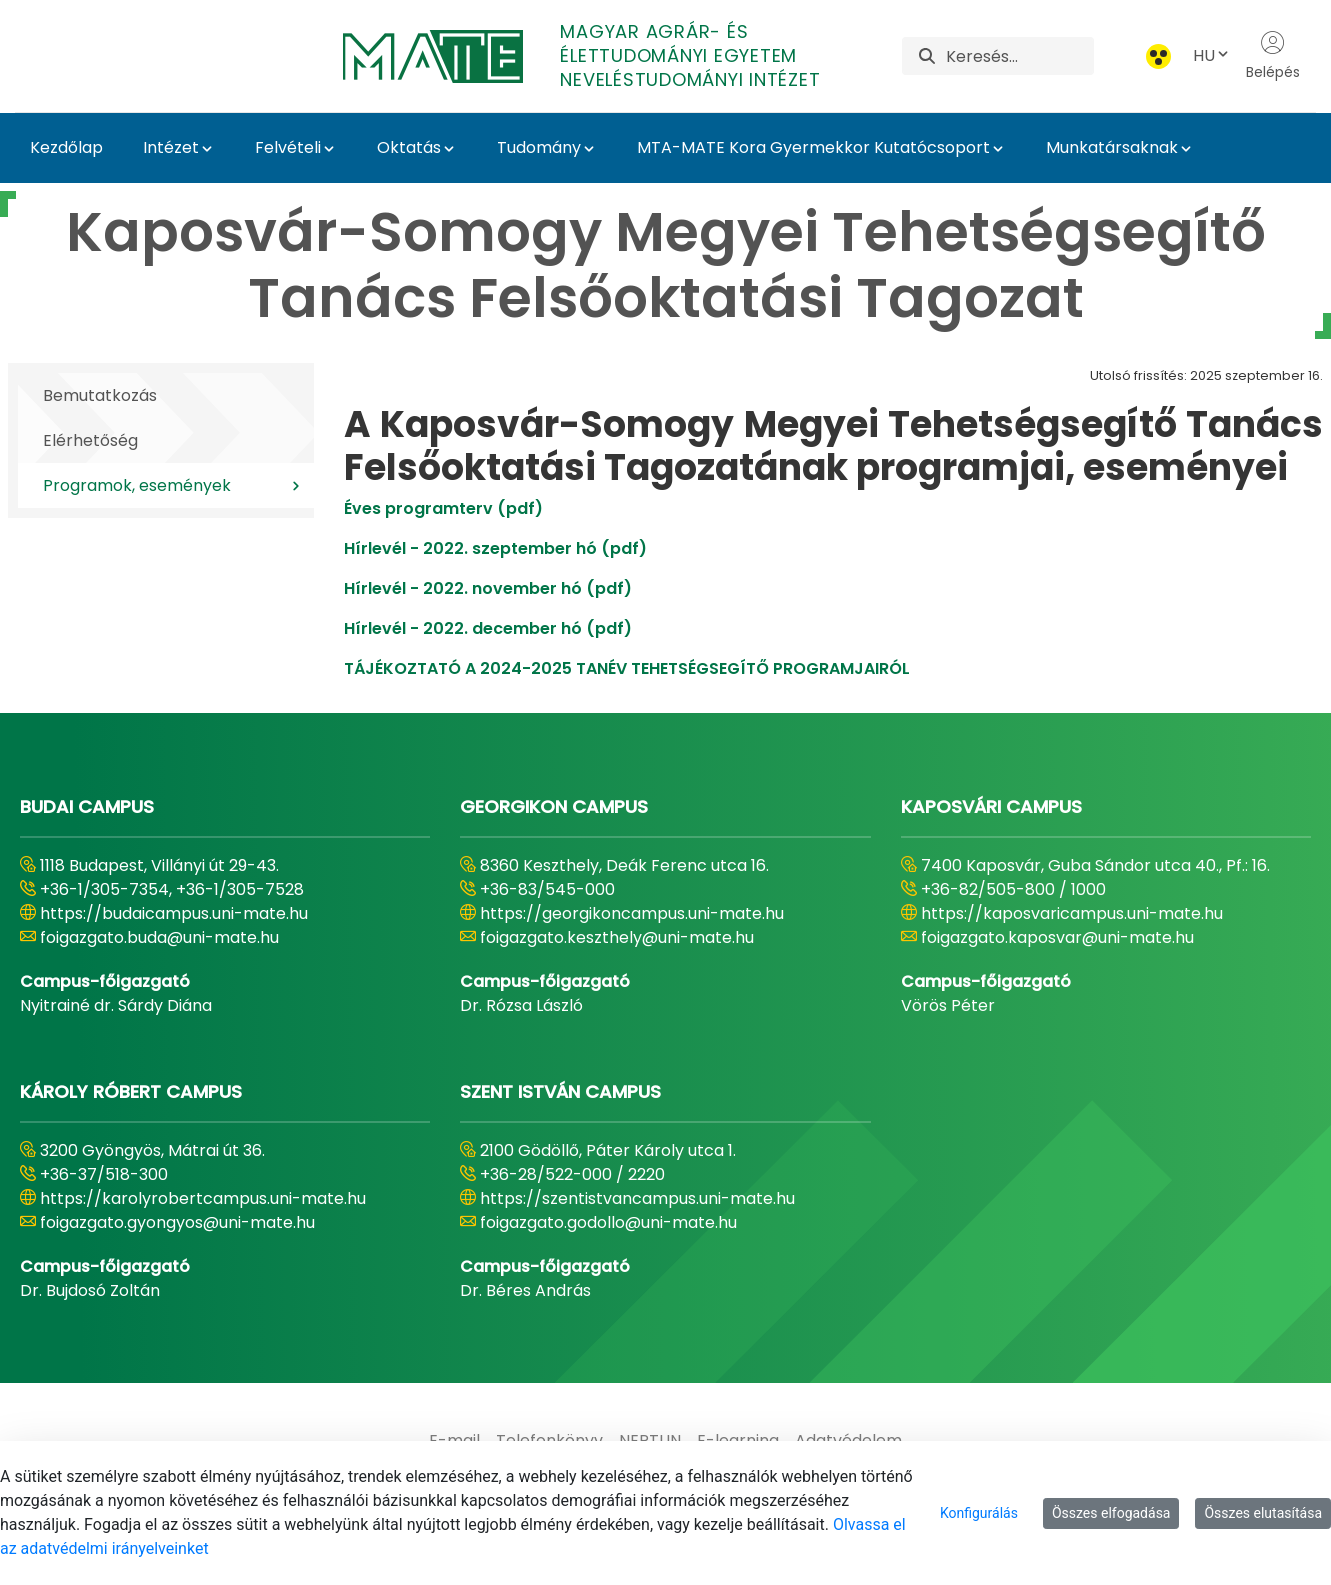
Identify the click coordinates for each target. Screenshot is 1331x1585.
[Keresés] (1020, 56)
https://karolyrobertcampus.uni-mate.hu (203, 1198)
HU (1212, 55)
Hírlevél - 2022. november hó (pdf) (488, 588)
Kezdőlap (66, 147)
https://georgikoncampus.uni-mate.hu (632, 913)
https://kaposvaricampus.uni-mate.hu (1072, 913)
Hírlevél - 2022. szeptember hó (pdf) (495, 548)
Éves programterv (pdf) (443, 508)
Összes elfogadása (1111, 1513)
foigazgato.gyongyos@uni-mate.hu (177, 1222)
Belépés (1273, 56)
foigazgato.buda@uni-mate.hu (159, 937)
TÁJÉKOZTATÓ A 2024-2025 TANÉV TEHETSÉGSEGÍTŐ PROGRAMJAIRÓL (627, 668)
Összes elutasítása (1263, 1513)
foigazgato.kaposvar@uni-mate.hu (1057, 937)
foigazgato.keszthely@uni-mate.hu (617, 937)
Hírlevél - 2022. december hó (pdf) (488, 628)
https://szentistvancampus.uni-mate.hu (637, 1198)
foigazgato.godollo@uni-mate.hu (608, 1222)
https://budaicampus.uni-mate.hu (174, 913)
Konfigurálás (979, 1513)
